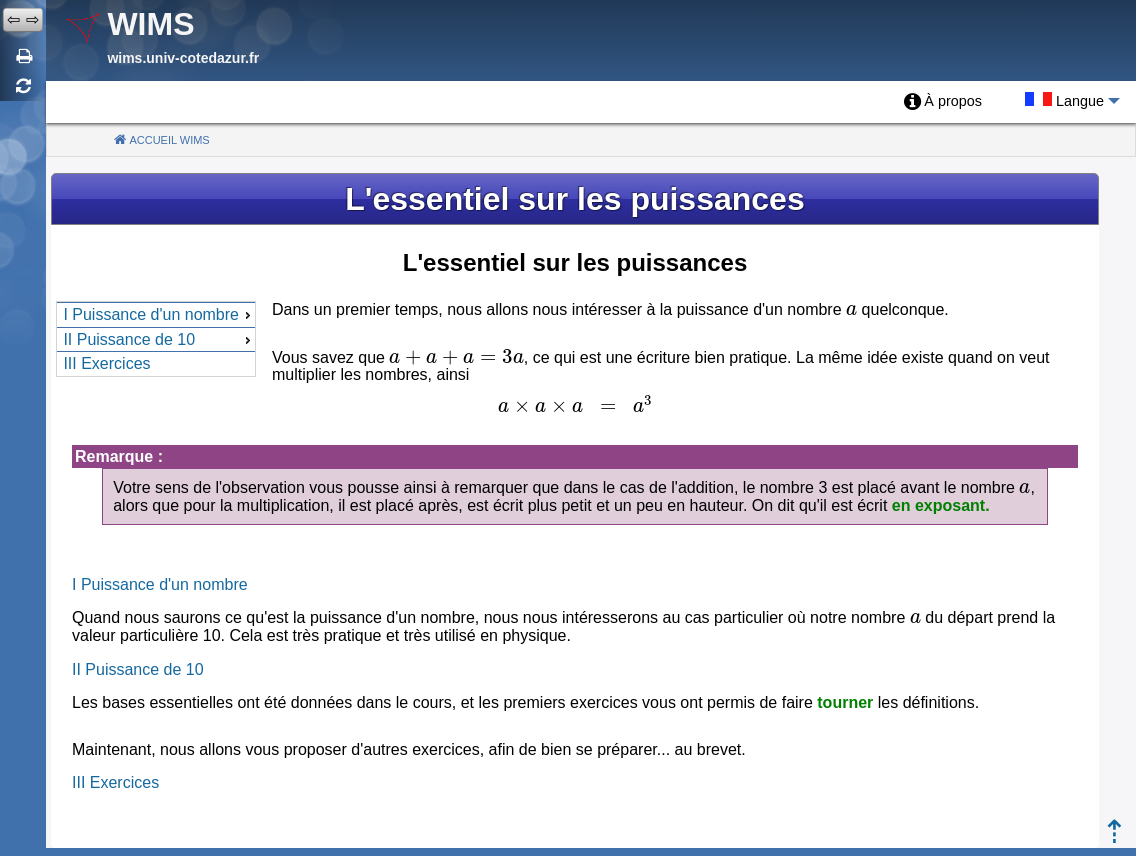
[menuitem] (943, 102)
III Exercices (115, 782)
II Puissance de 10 (138, 669)
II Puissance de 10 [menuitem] (159, 339)
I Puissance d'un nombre (160, 584)
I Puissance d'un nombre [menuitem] (159, 314)
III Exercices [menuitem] (106, 363)
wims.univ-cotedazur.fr (183, 58)
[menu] (156, 339)
